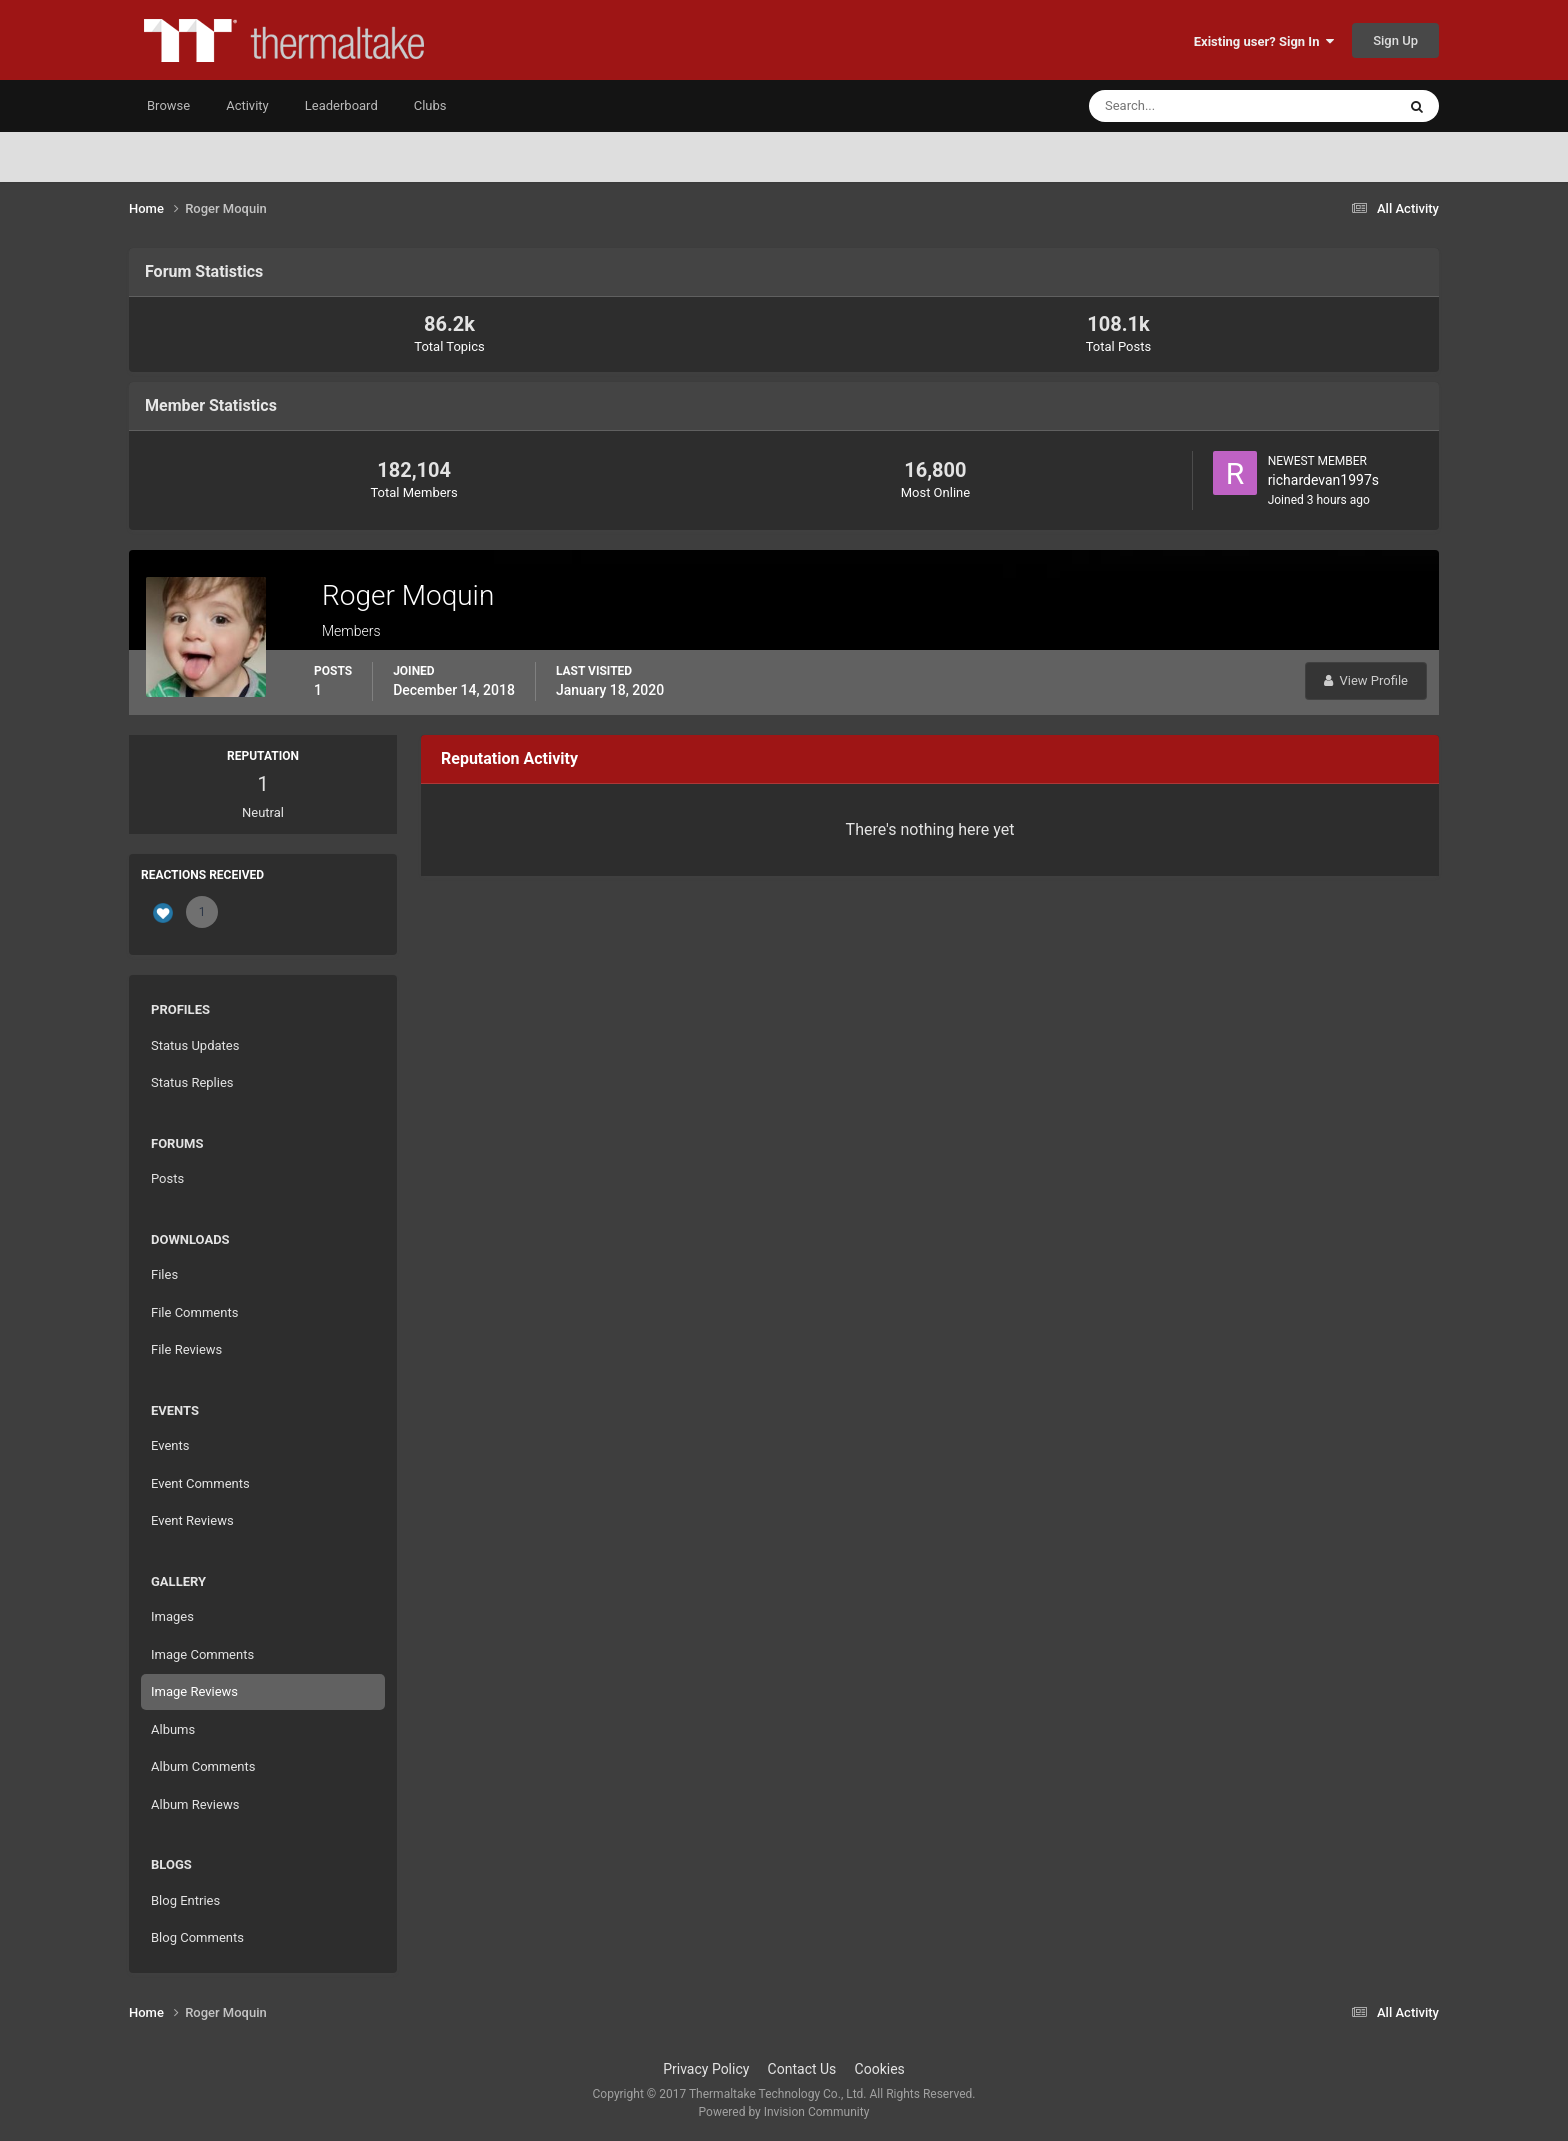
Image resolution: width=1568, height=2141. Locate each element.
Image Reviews (194, 1691)
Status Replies (192, 1082)
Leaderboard (341, 105)
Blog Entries (185, 1900)
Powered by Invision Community (784, 2112)
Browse (168, 105)
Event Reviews (192, 1520)
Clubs (430, 105)
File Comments (194, 1312)
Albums (173, 1729)
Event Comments (200, 1483)
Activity (247, 105)
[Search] (1181, 106)
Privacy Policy (706, 2069)
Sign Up (1395, 40)
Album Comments (203, 1766)
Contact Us (802, 2069)
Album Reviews (195, 1804)
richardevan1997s (1323, 480)
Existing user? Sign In (1264, 41)
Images (172, 1616)
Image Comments (202, 1654)
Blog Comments (197, 1937)
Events (170, 1445)
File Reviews (186, 1349)
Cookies (880, 2069)
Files (164, 1274)
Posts (167, 1178)
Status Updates (195, 1045)
